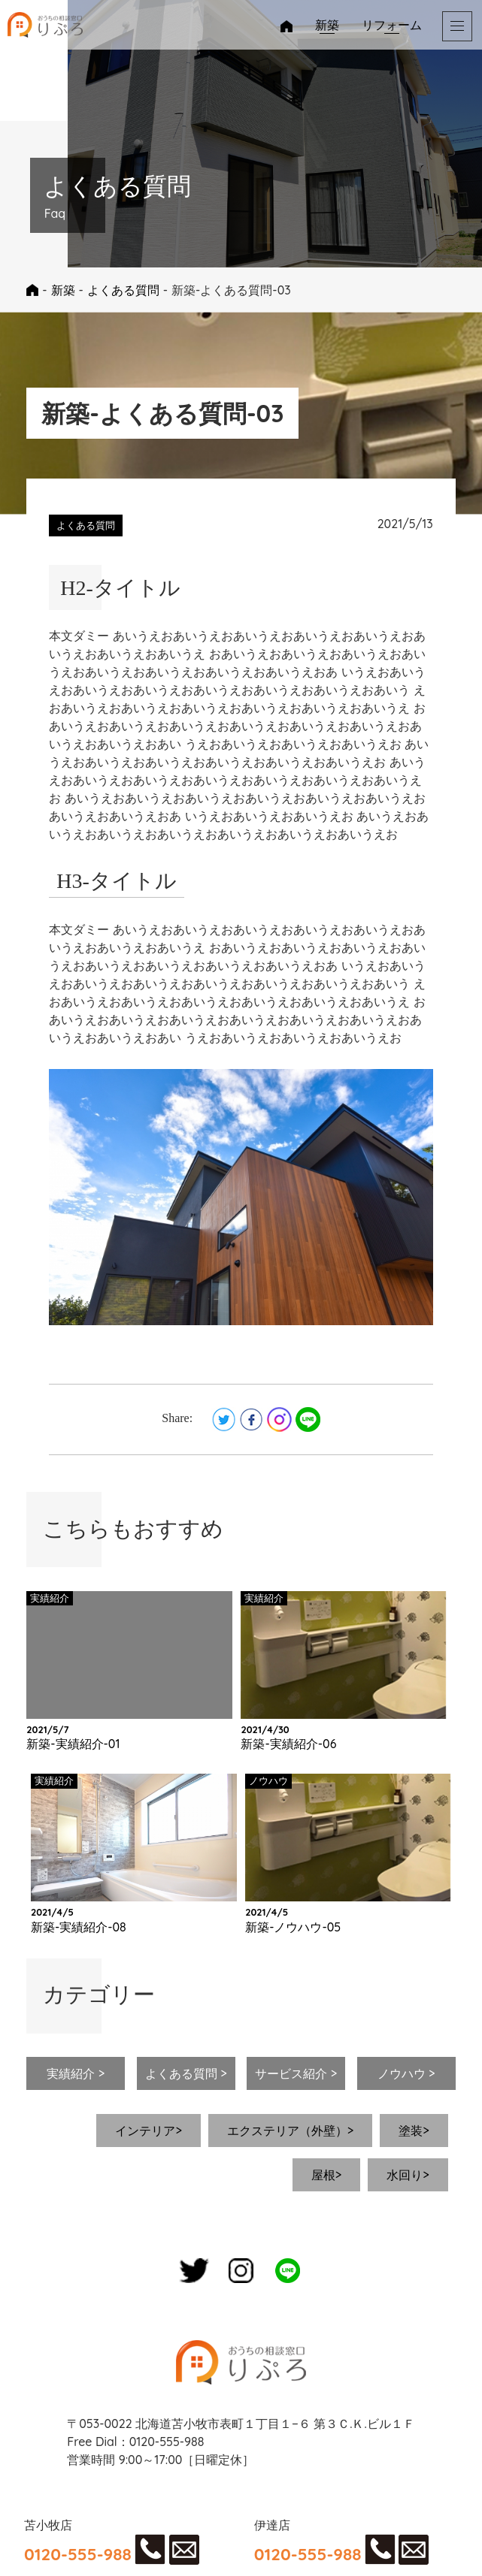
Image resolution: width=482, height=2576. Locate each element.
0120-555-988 (78, 2554)
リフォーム (392, 24)
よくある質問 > (186, 2073)
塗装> (414, 2130)
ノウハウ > (406, 2073)
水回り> (408, 2174)
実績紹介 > (76, 2073)
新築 (327, 24)
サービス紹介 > (296, 2073)
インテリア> (148, 2130)
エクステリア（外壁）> (290, 2130)
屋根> (326, 2174)
